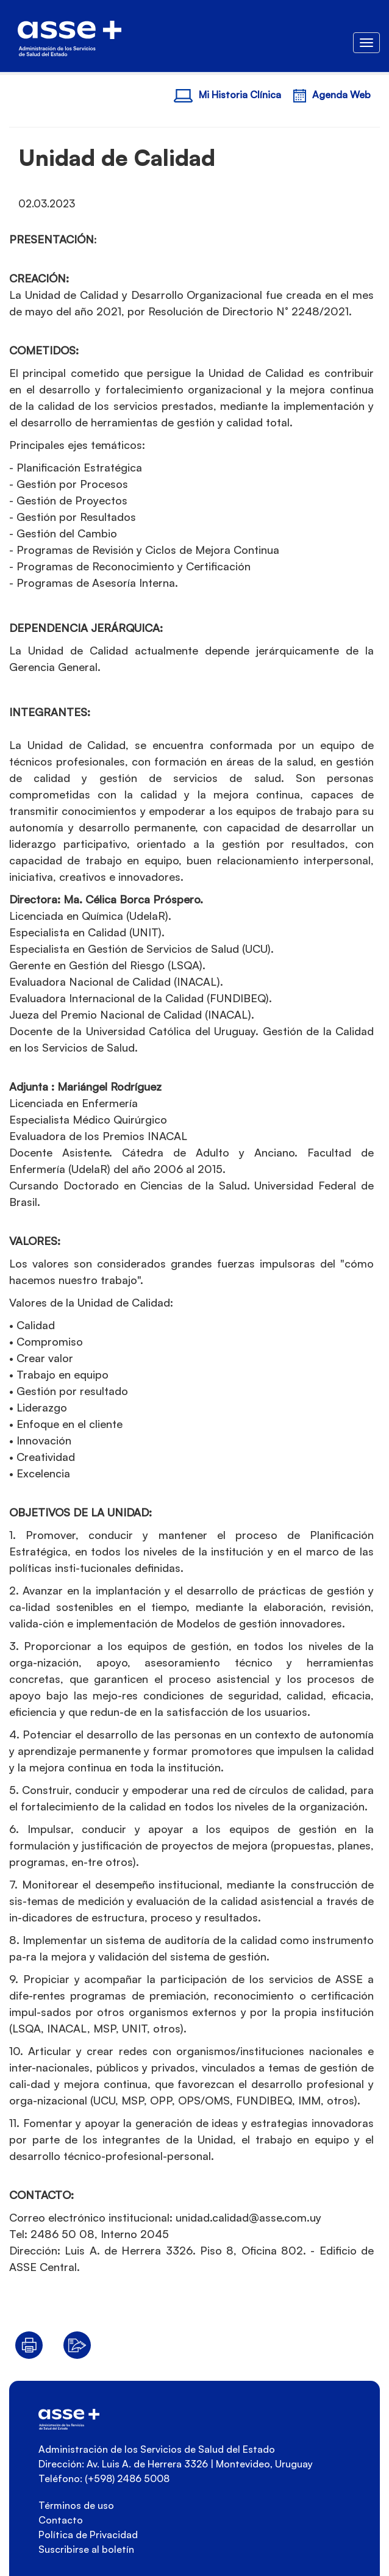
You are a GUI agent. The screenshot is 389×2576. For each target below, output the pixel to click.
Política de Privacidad (88, 2534)
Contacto (60, 2520)
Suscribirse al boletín (86, 2549)
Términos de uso (76, 2505)
